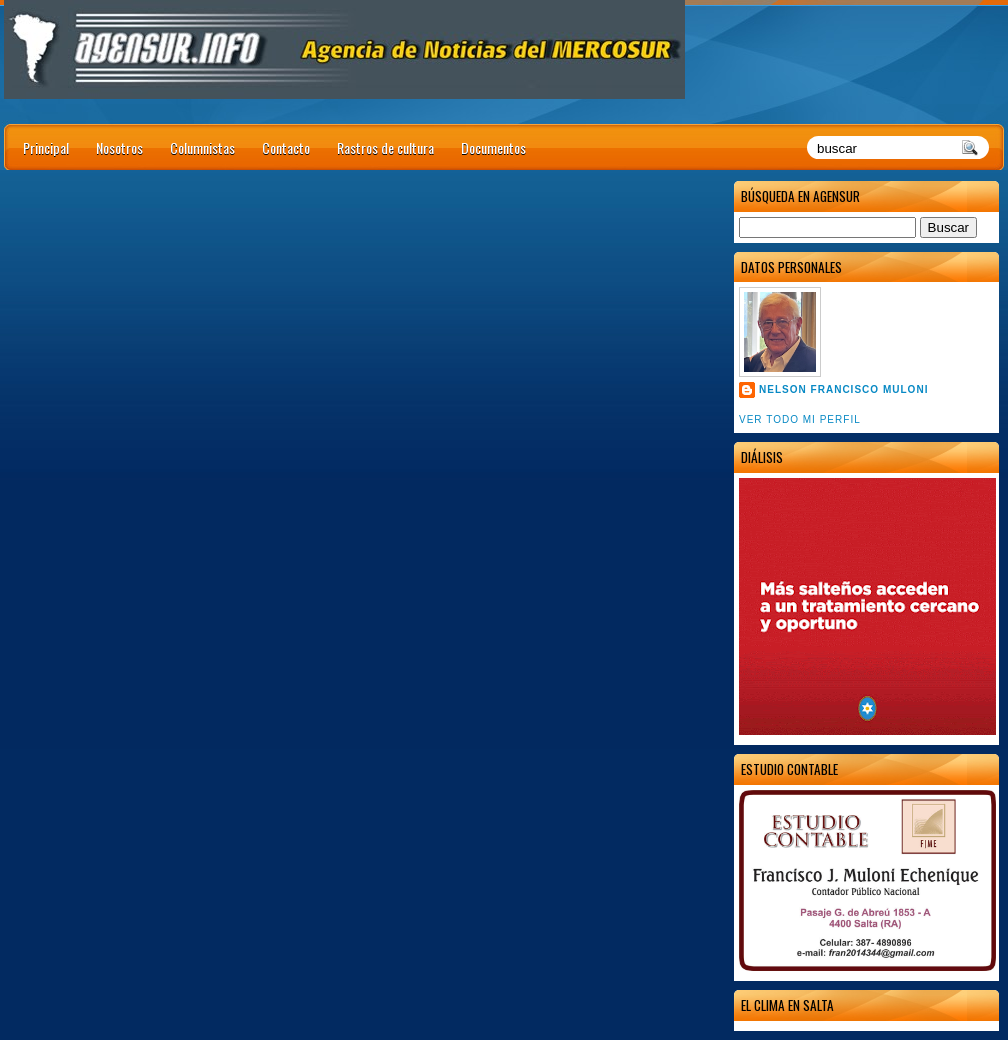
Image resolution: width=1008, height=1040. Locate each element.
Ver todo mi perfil (800, 419)
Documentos (493, 147)
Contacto (286, 147)
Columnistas (202, 147)
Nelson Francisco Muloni (843, 389)
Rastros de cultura (385, 147)
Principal (46, 147)
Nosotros (119, 147)
